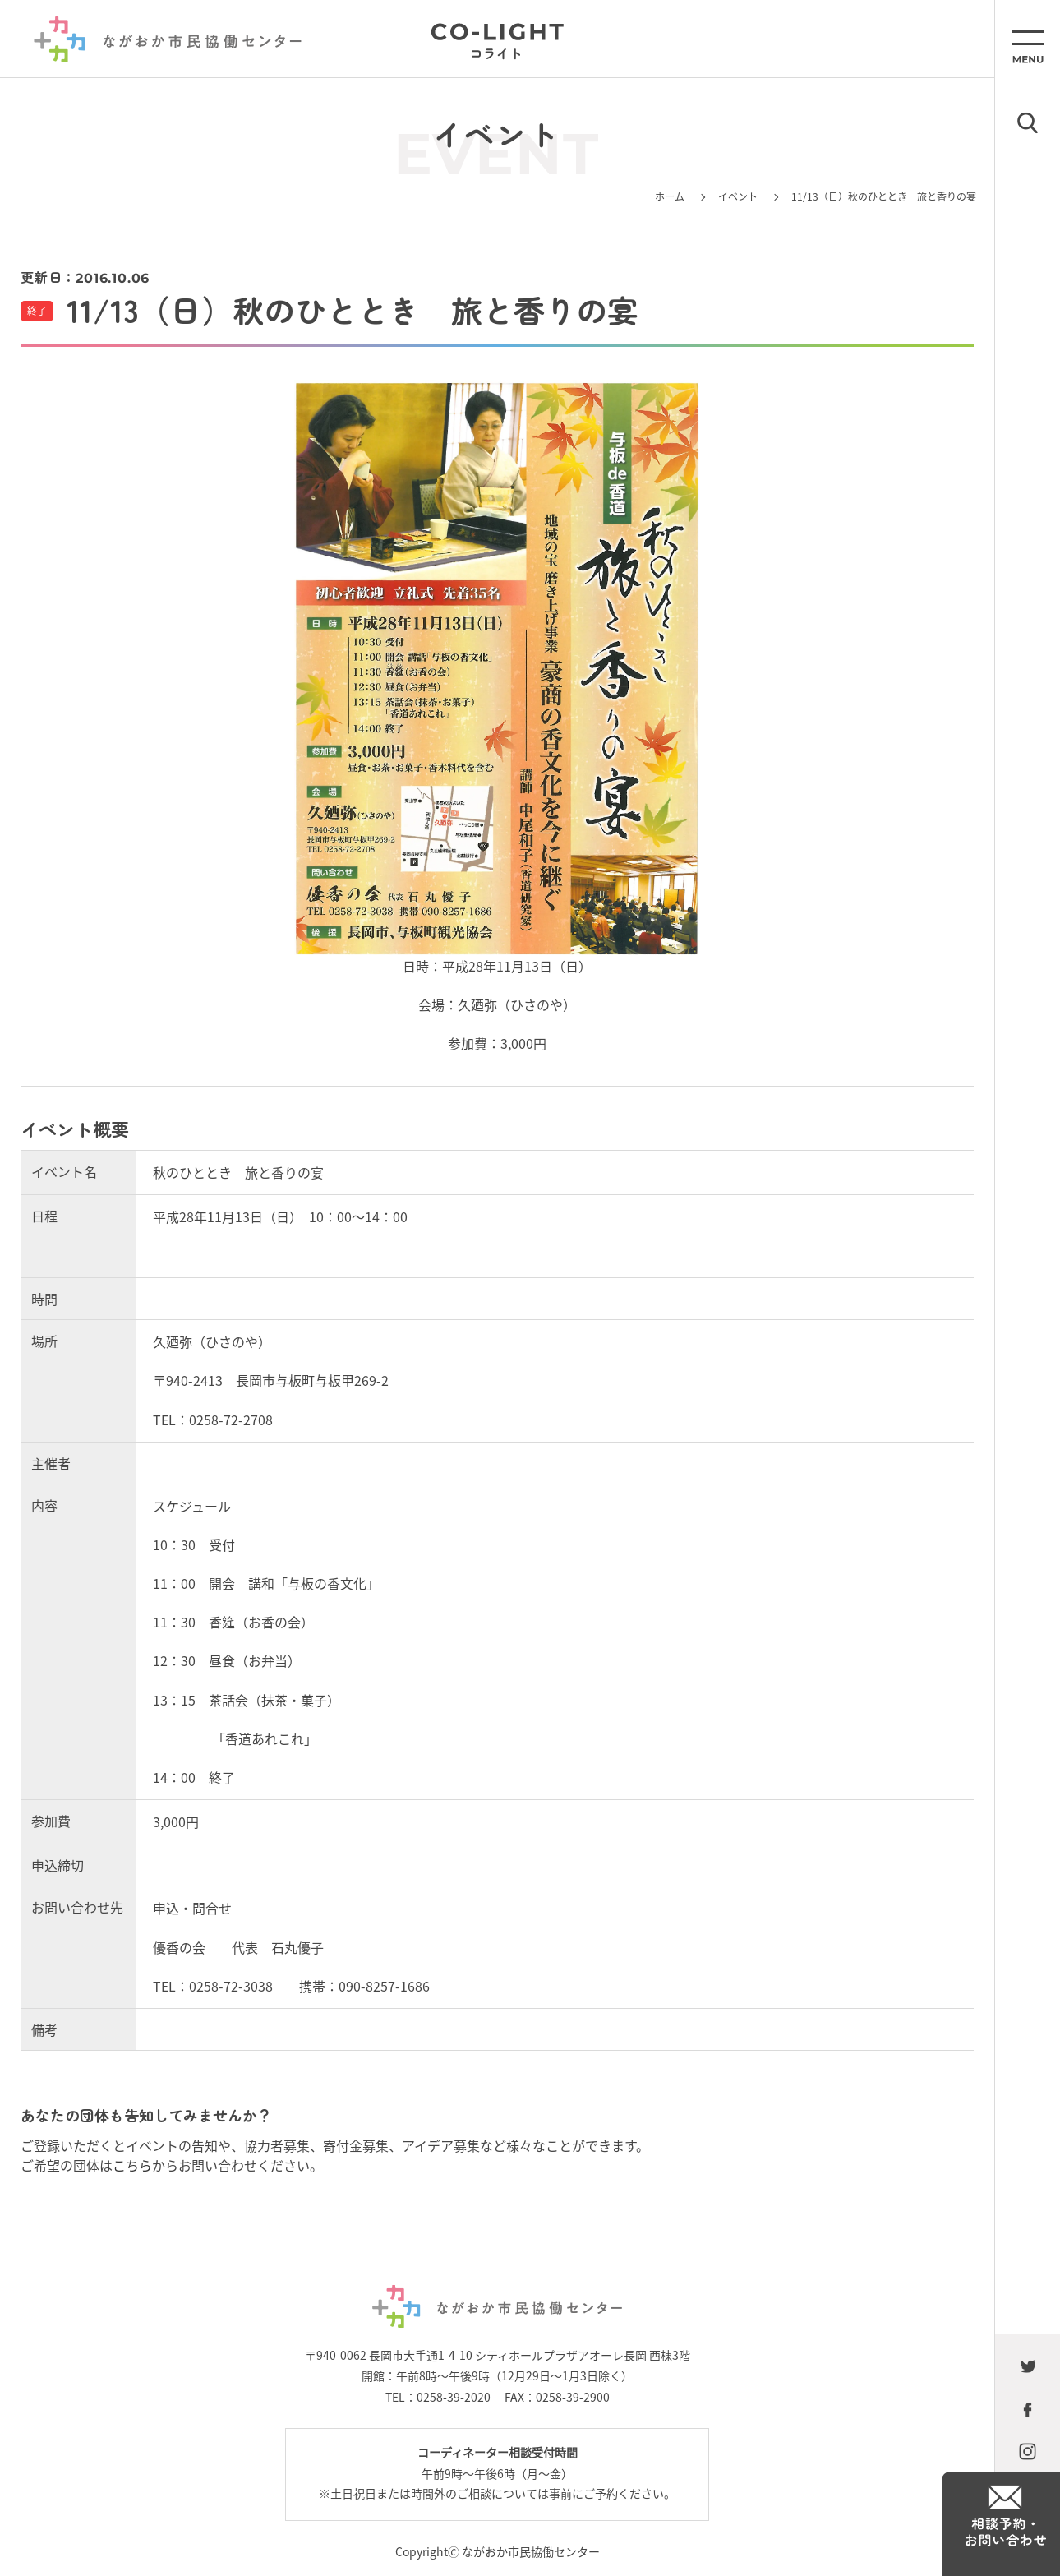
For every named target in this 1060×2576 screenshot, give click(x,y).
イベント (738, 196)
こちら (132, 2165)
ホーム (669, 196)
